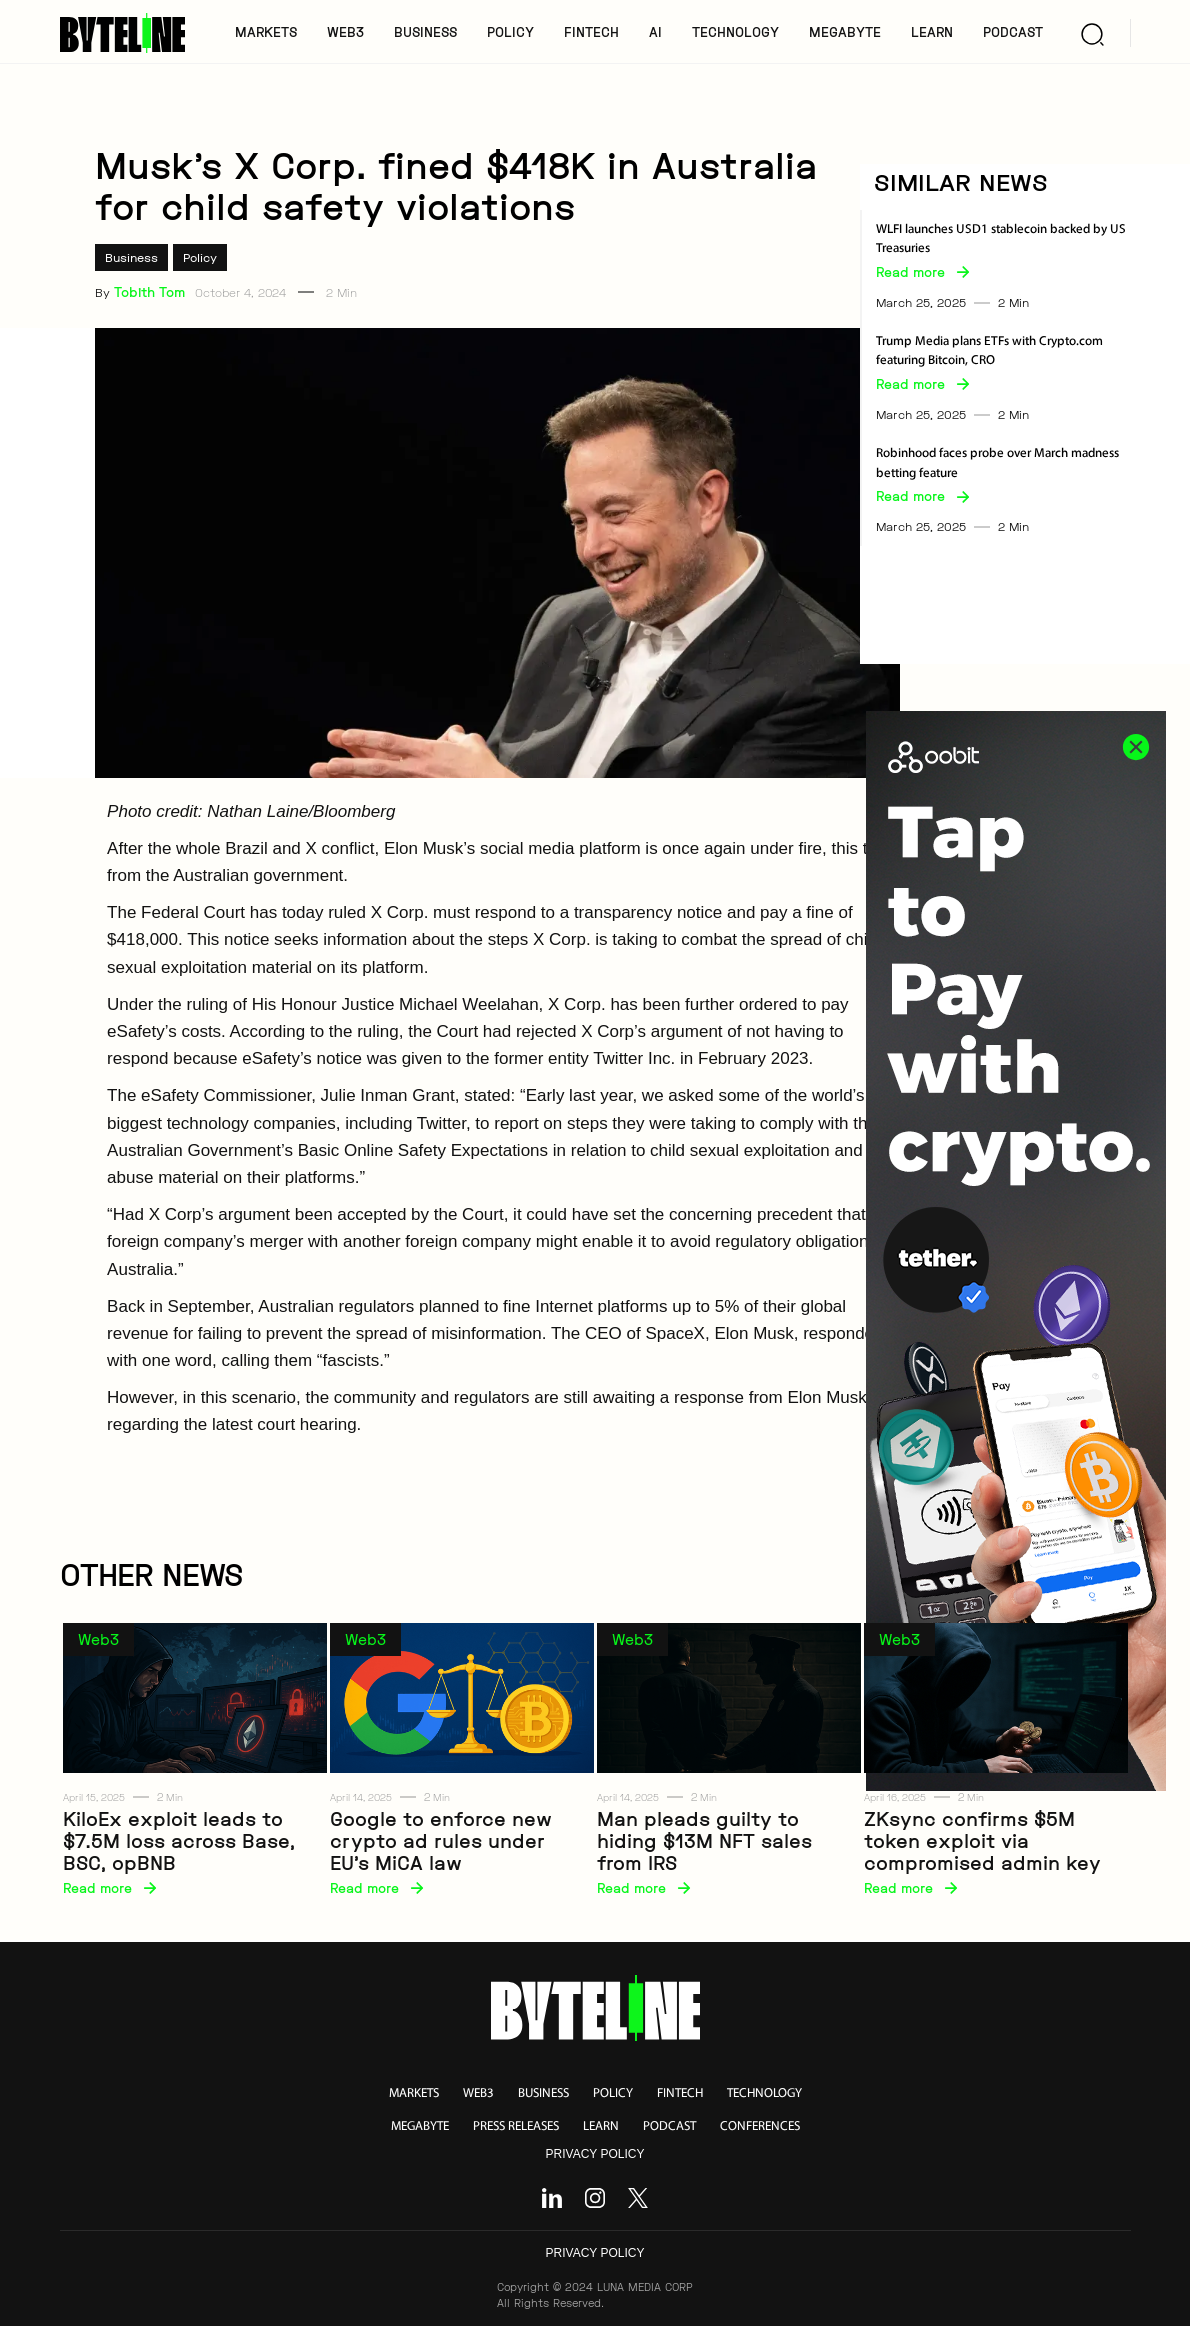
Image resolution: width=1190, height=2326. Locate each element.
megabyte (420, 2126)
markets (414, 2093)
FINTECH (591, 32)
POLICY (510, 32)
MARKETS (266, 32)
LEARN (932, 32)
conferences (760, 2126)
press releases (516, 2126)
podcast (669, 2126)
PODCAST (1013, 32)
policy (613, 2093)
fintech (680, 2093)
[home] (129, 33)
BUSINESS (425, 32)
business (543, 2093)
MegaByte (845, 32)
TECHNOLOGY (735, 32)
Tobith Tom (149, 292)
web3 (478, 2093)
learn (601, 2126)
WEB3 (345, 32)
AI (655, 32)
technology (764, 2093)
